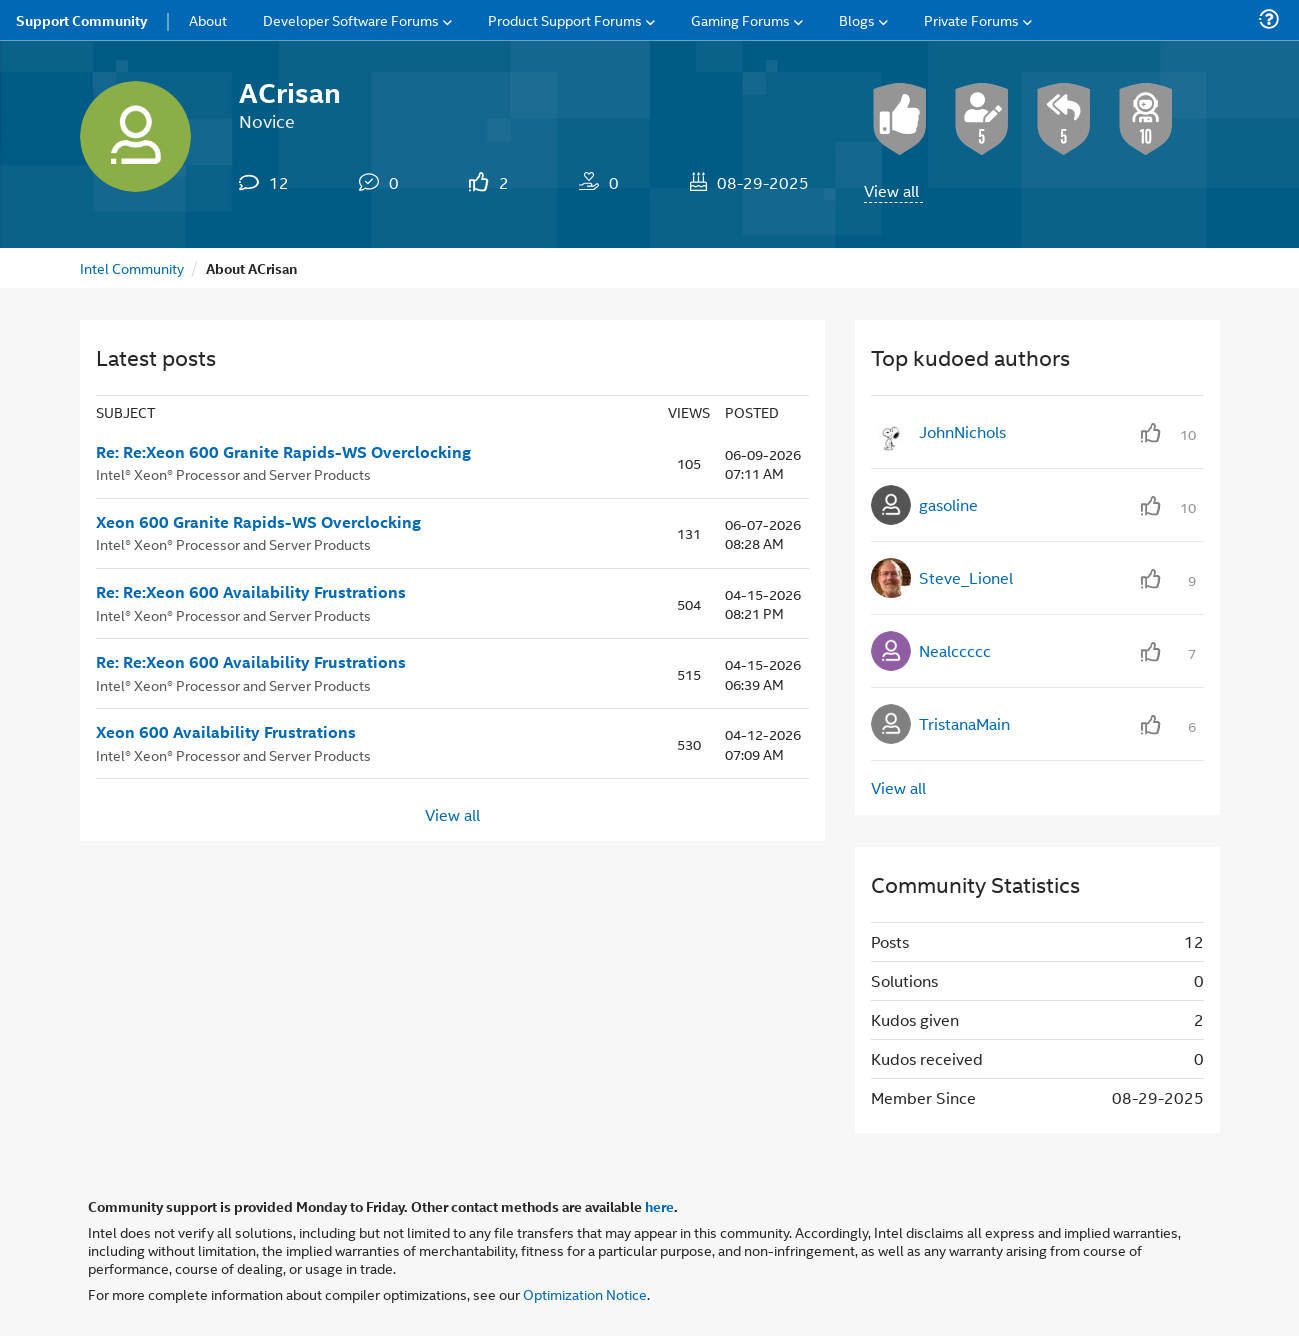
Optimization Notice (585, 1293)
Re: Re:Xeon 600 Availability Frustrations (251, 592)
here (659, 1206)
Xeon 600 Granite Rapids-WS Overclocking (258, 522)
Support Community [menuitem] (81, 20)
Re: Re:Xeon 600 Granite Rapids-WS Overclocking (283, 452)
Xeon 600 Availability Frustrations (226, 732)
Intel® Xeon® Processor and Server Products (233, 473)
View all (891, 190)
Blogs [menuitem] (857, 19)
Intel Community (132, 267)
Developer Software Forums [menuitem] (351, 19)
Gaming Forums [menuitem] (740, 19)
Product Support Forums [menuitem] (565, 19)
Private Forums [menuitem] (971, 19)
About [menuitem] (208, 19)
